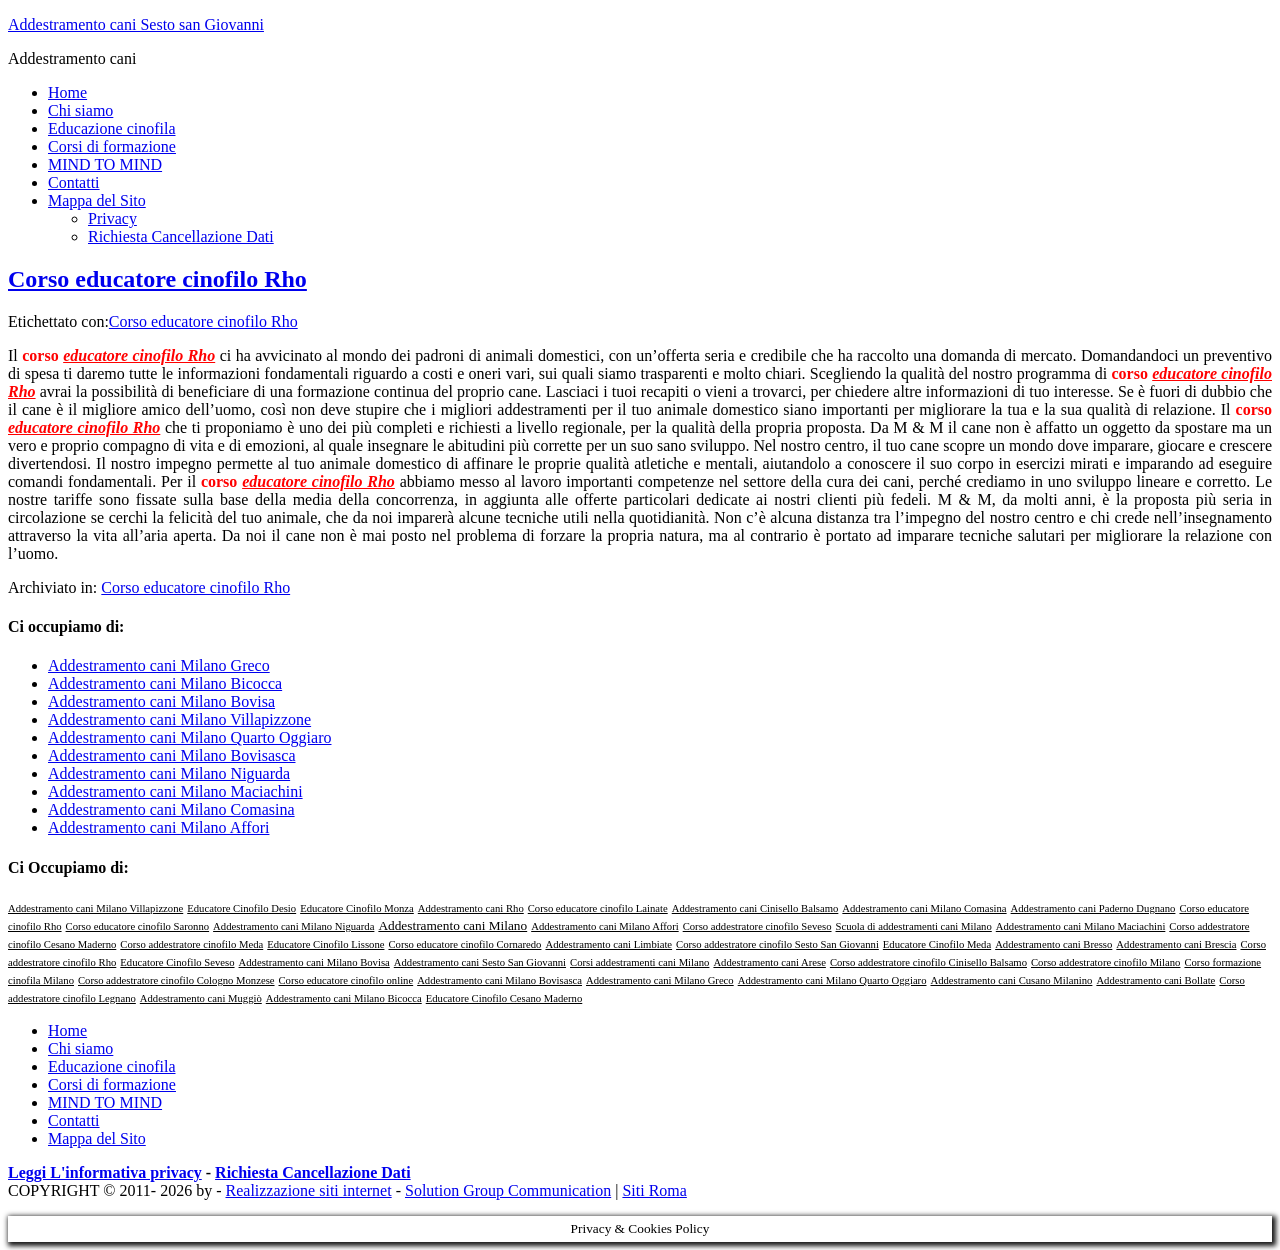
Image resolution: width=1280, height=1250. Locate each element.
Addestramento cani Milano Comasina (171, 809)
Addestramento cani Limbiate (608, 944)
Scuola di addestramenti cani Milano (914, 926)
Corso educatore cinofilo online (346, 980)
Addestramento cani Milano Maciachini (175, 791)
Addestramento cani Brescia (1176, 944)
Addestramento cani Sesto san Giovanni (136, 24)
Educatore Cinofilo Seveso (177, 962)
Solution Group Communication (508, 1190)
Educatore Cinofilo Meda (937, 944)
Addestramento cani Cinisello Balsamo (755, 908)
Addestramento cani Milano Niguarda (169, 773)
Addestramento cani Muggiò (201, 998)
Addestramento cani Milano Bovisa (161, 701)
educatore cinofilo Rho (139, 355)
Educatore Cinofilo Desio (241, 908)
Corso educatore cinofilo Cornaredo (464, 944)
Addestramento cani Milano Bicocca (165, 683)
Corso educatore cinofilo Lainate (598, 908)
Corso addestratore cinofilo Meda (191, 944)
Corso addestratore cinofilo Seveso (757, 926)
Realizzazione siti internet (309, 1190)
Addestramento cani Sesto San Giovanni (480, 962)
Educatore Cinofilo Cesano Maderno (504, 998)
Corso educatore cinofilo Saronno (138, 926)
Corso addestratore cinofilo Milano (1105, 962)
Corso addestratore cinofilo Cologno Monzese (176, 980)
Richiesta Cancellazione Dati (313, 1172)
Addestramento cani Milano (452, 925)
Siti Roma (654, 1190)
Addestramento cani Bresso (1053, 944)
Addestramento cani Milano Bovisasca (172, 755)
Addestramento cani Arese (769, 962)
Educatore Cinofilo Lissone (325, 944)
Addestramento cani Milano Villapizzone (179, 719)
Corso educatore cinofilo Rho (157, 279)
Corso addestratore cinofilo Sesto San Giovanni (777, 944)
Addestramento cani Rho (471, 908)
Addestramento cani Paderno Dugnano (1093, 908)
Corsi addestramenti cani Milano (639, 962)
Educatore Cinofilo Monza (357, 908)
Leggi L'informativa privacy (105, 1172)
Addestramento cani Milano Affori (158, 827)
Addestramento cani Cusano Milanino (1012, 980)
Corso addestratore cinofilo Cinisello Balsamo (928, 962)
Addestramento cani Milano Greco (159, 665)
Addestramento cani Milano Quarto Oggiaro (189, 737)
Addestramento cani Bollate (1155, 980)
